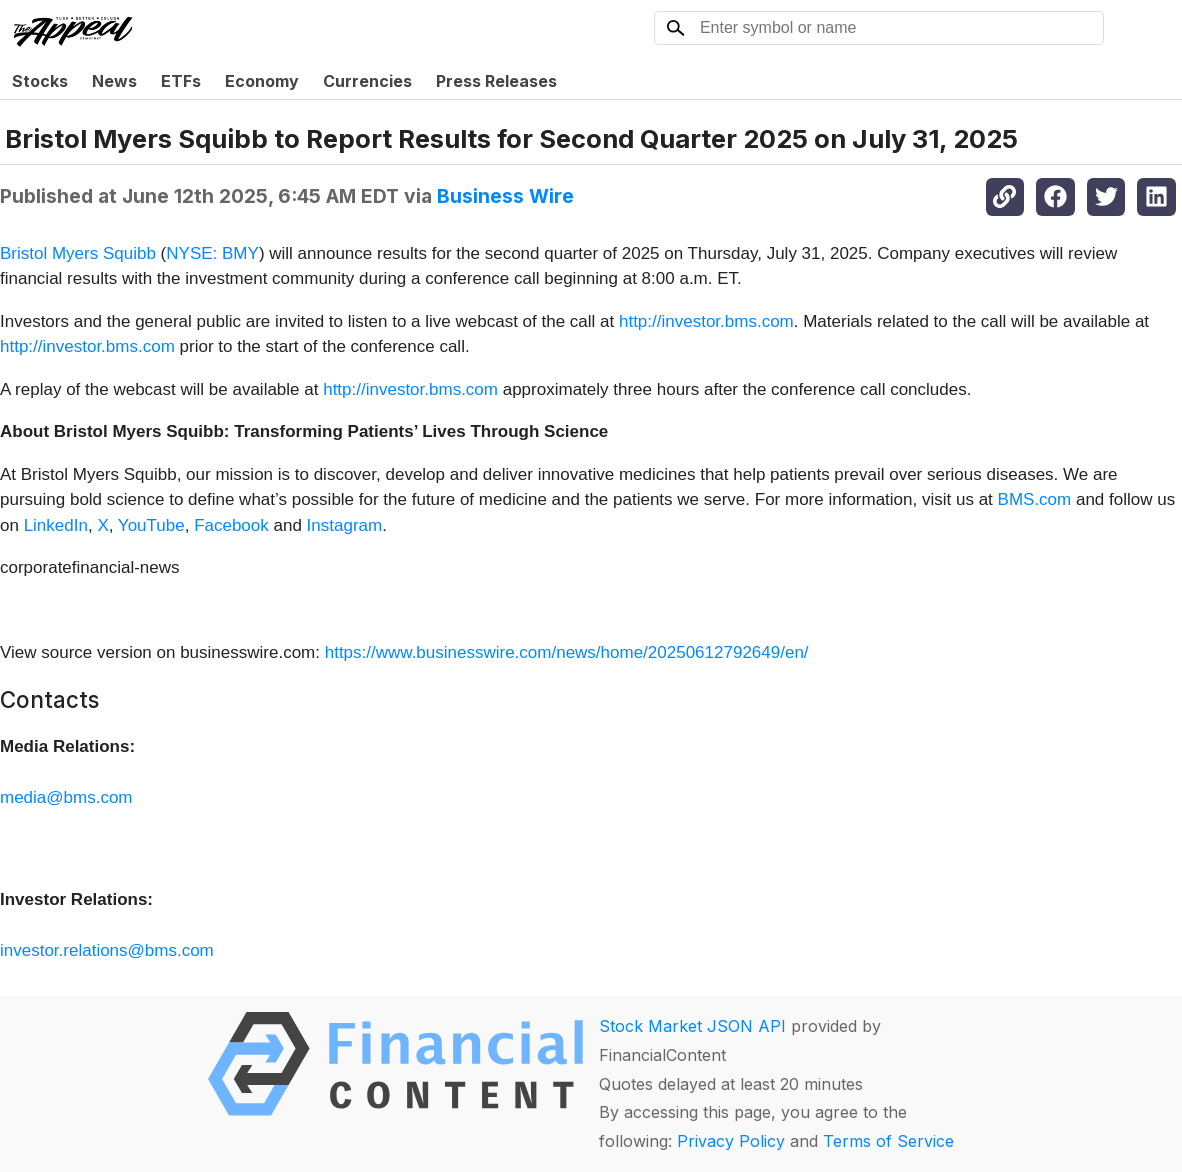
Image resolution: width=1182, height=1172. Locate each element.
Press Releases (496, 81)
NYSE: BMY (212, 253)
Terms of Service (888, 1141)
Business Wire (505, 196)
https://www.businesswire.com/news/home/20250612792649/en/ (567, 652)
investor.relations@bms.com (107, 950)
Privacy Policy (731, 1141)
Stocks (40, 81)
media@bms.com (66, 797)
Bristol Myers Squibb (78, 253)
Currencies (367, 81)
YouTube (151, 525)
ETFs (181, 81)
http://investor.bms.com (706, 321)
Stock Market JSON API (692, 1026)
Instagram (345, 525)
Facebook (231, 525)
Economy (262, 81)
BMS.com (1035, 499)
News (114, 81)
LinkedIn (56, 525)
